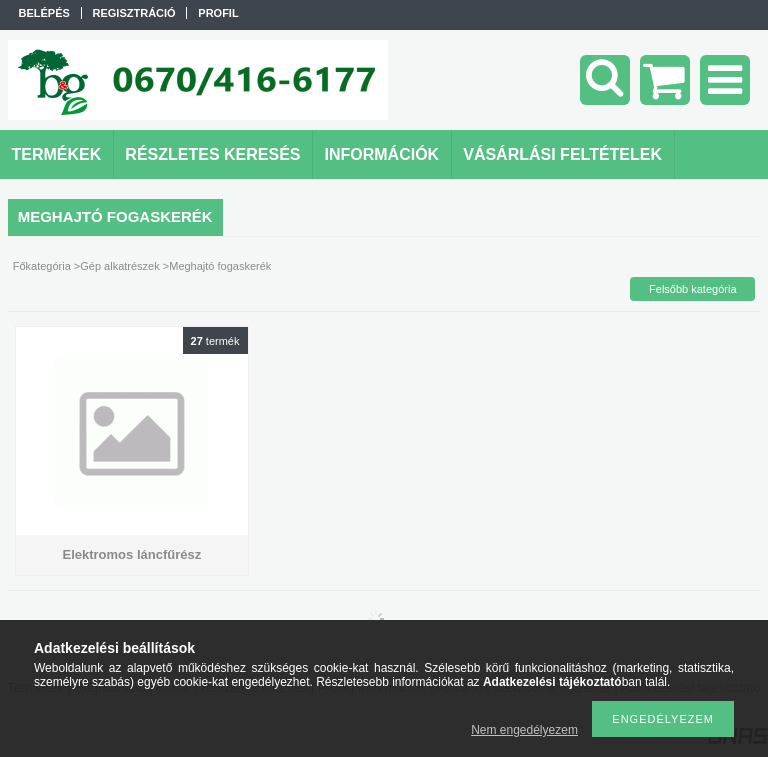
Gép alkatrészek (119, 266)
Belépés (44, 13)
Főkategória (42, 266)
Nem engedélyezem (524, 730)
